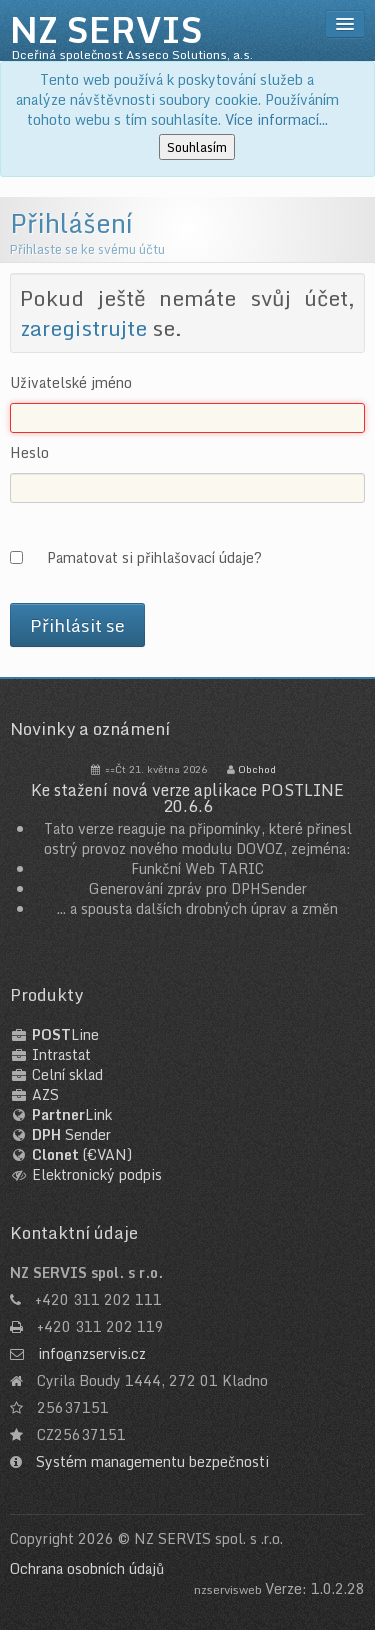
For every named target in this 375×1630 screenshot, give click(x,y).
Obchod (257, 769)
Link (72, 1114)
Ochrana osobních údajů (87, 1568)
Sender (71, 1134)
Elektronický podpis (97, 1174)
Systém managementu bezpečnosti (152, 1461)
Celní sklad (67, 1074)
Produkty (46, 994)
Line (65, 1034)
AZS (45, 1094)
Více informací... (276, 119)
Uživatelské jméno (71, 383)
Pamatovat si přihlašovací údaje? (154, 557)
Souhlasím (197, 147)
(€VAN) (82, 1154)
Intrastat (61, 1054)
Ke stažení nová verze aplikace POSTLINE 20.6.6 (187, 798)
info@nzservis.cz (92, 1353)
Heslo (29, 453)
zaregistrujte (83, 328)
